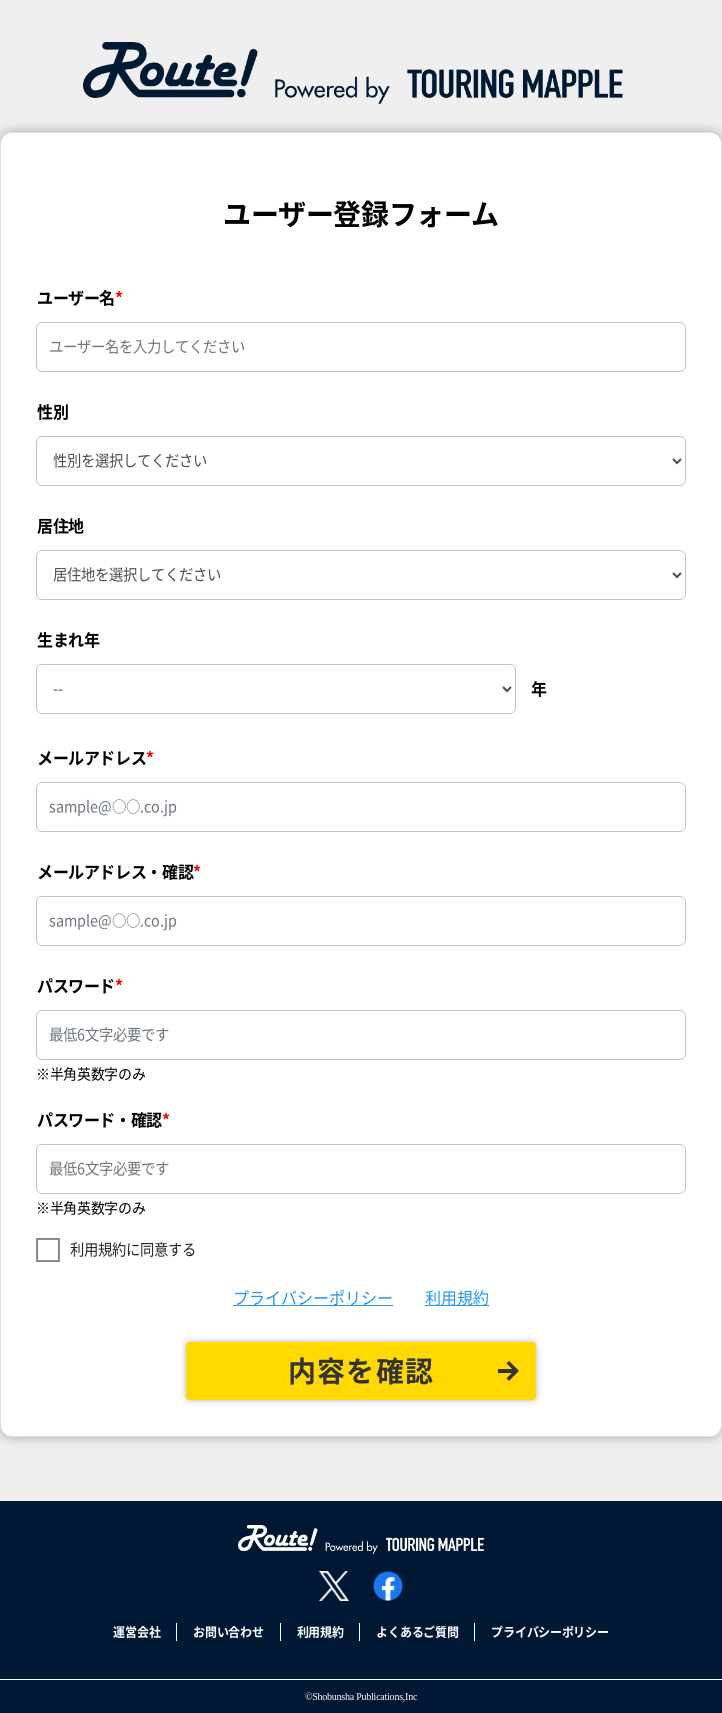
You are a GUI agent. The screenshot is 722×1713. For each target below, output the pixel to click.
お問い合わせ (228, 1632)
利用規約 (457, 1298)
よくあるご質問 (417, 1632)
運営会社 (136, 1632)
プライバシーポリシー (313, 1298)
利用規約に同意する (133, 1249)
